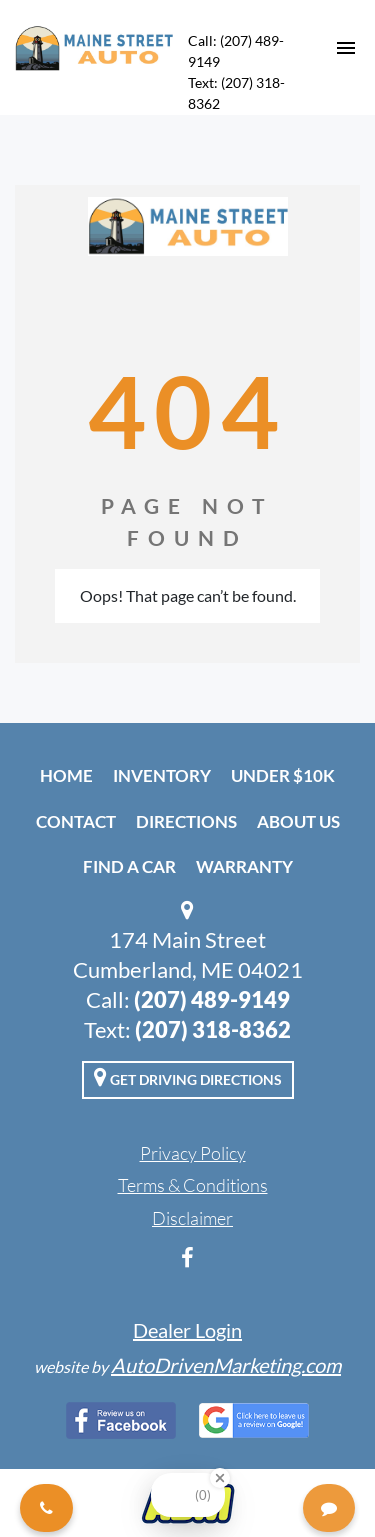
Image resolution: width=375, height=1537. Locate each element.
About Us (298, 821)
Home (66, 775)
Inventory (162, 775)
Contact (76, 821)
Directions (186, 821)
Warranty (244, 866)
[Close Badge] (220, 1478)
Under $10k (283, 775)
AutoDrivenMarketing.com (226, 1365)
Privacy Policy (193, 1153)
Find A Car (129, 866)
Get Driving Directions (188, 1077)
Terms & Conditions (193, 1185)
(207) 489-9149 (212, 999)
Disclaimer (192, 1218)
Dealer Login (187, 1330)
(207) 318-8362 (213, 1029)
